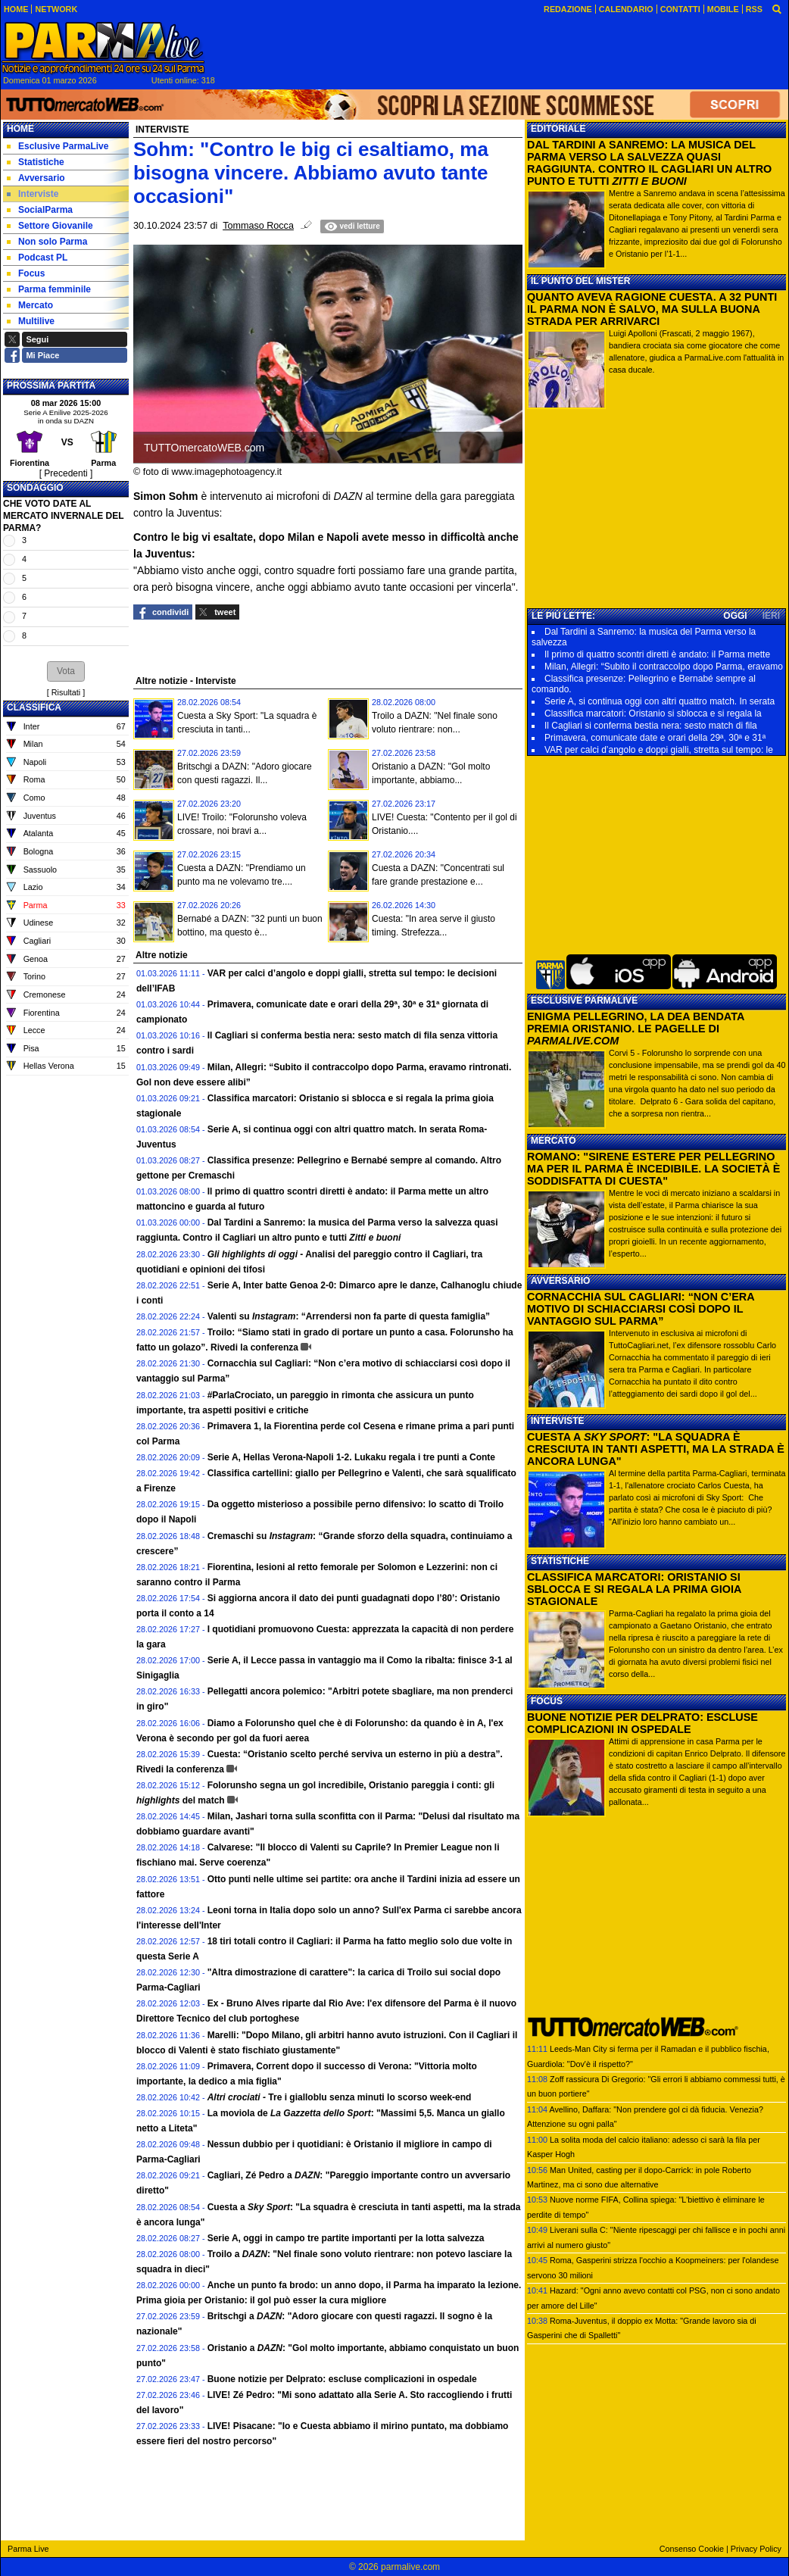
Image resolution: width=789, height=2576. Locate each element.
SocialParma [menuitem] (40, 210)
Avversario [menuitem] (36, 178)
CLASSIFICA (34, 707)
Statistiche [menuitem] (35, 162)
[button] (66, 671)
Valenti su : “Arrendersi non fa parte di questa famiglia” (348, 1316)
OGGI (735, 615)
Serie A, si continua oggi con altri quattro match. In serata (659, 701)
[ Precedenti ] (66, 473)
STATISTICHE (560, 1561)
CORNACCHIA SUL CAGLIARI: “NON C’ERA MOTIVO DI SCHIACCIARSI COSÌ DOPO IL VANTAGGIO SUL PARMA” (640, 1309)
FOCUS (547, 1701)
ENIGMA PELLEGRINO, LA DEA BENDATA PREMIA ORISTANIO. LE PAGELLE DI (635, 1028)
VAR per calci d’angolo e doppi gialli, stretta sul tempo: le (658, 750)
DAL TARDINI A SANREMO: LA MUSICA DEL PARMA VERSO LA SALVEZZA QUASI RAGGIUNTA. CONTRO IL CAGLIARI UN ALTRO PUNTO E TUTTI (649, 163)
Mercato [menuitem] (30, 305)
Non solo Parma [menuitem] (47, 241)
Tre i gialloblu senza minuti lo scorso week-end (339, 2097)
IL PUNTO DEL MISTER (580, 281)
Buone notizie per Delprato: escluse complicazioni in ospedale (342, 2379)
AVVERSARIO (560, 1281)
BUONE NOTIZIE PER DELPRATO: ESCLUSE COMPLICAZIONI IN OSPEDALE (642, 1723)
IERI (771, 615)
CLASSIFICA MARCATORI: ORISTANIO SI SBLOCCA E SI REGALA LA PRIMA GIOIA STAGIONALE (634, 1589)
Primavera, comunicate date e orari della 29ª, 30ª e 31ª (655, 737)
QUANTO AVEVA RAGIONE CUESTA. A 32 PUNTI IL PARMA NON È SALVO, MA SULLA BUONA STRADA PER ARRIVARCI (652, 309)
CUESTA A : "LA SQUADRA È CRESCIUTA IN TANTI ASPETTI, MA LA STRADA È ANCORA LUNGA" (655, 1449)
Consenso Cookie (692, 2548)
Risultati (65, 692)
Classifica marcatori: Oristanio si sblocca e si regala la (653, 713)
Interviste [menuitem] (32, 194)
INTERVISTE (557, 1421)
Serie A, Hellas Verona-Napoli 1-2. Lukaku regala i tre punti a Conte (351, 1457)
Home (20, 128)
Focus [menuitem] (26, 273)
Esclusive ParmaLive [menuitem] (57, 146)
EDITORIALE (558, 128)
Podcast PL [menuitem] (37, 257)
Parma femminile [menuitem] (49, 289)
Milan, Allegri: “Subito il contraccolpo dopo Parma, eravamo (663, 666)
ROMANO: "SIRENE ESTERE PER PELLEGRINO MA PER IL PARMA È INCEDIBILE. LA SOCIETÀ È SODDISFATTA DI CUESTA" (653, 1169)
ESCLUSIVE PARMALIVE (584, 1000)
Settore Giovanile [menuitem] (50, 225)
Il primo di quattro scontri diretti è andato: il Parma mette (657, 654)
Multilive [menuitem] (31, 321)
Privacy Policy (756, 2548)
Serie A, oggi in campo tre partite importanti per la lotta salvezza (346, 2238)
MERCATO (553, 1140)
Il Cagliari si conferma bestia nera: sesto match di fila (650, 725)
